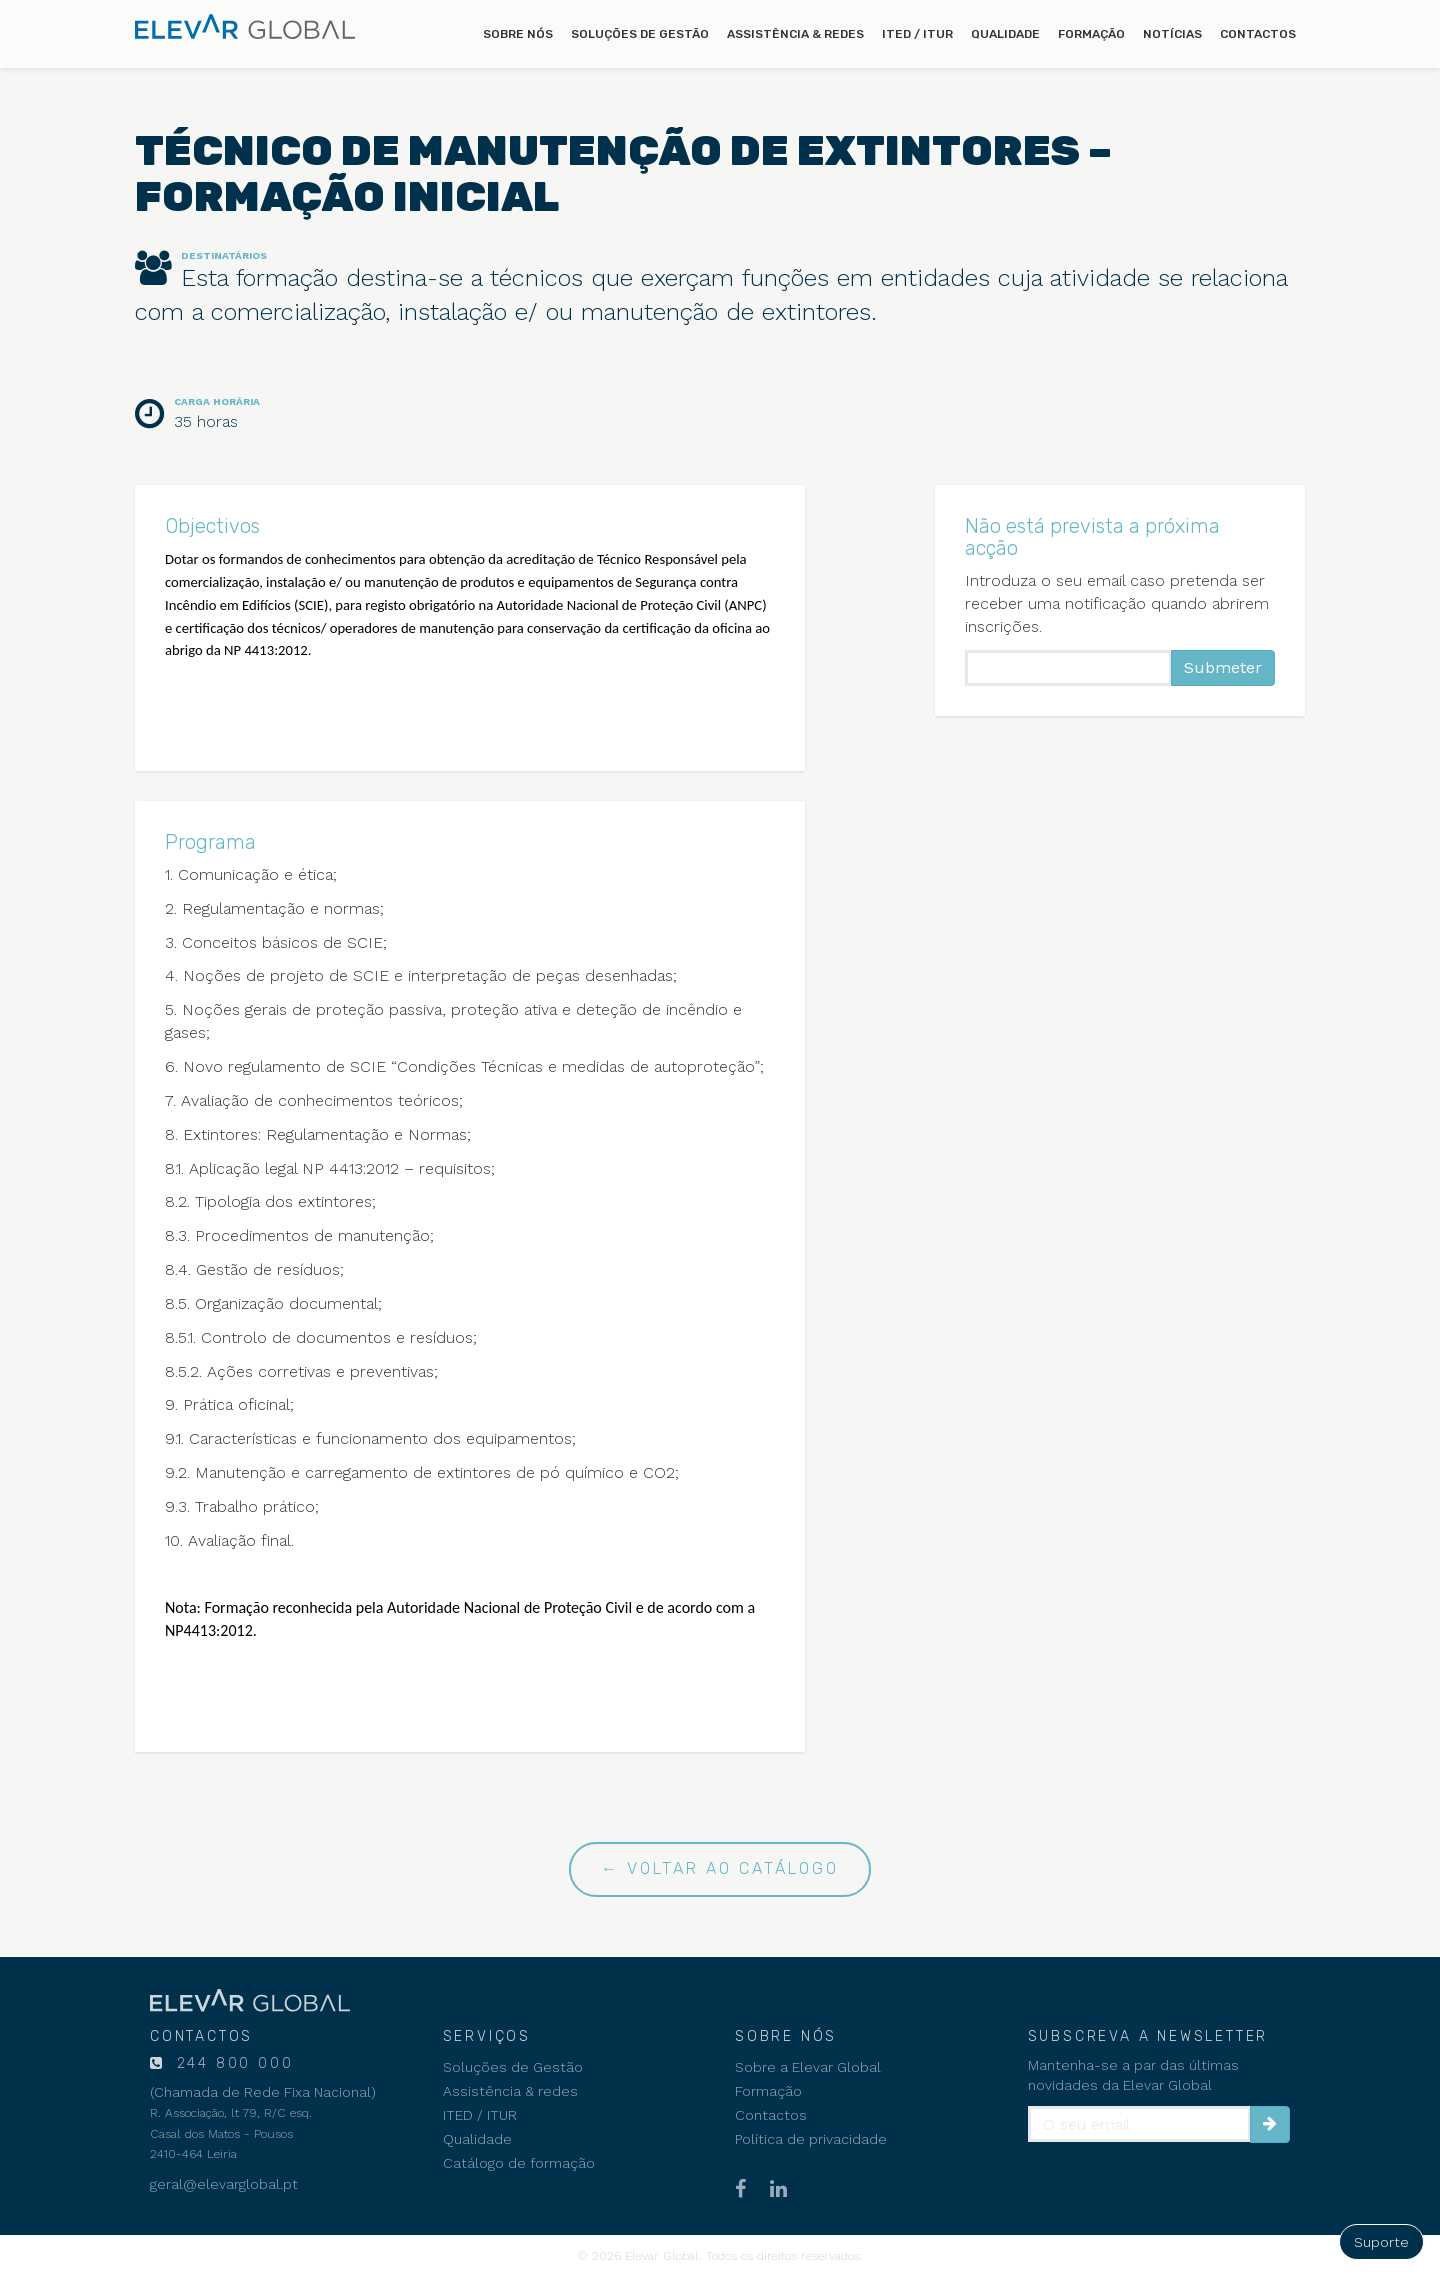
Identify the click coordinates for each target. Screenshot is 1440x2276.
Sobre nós (518, 34)
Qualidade (1005, 34)
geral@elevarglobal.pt (224, 2184)
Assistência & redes (795, 34)
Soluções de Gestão (640, 34)
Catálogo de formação (519, 2163)
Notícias (1172, 34)
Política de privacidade (811, 2139)
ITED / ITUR (917, 34)
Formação (1091, 34)
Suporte (1381, 2242)
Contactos (1258, 34)
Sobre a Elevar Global (808, 2067)
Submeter (1223, 667)
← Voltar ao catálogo (720, 1868)
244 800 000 (232, 2063)
